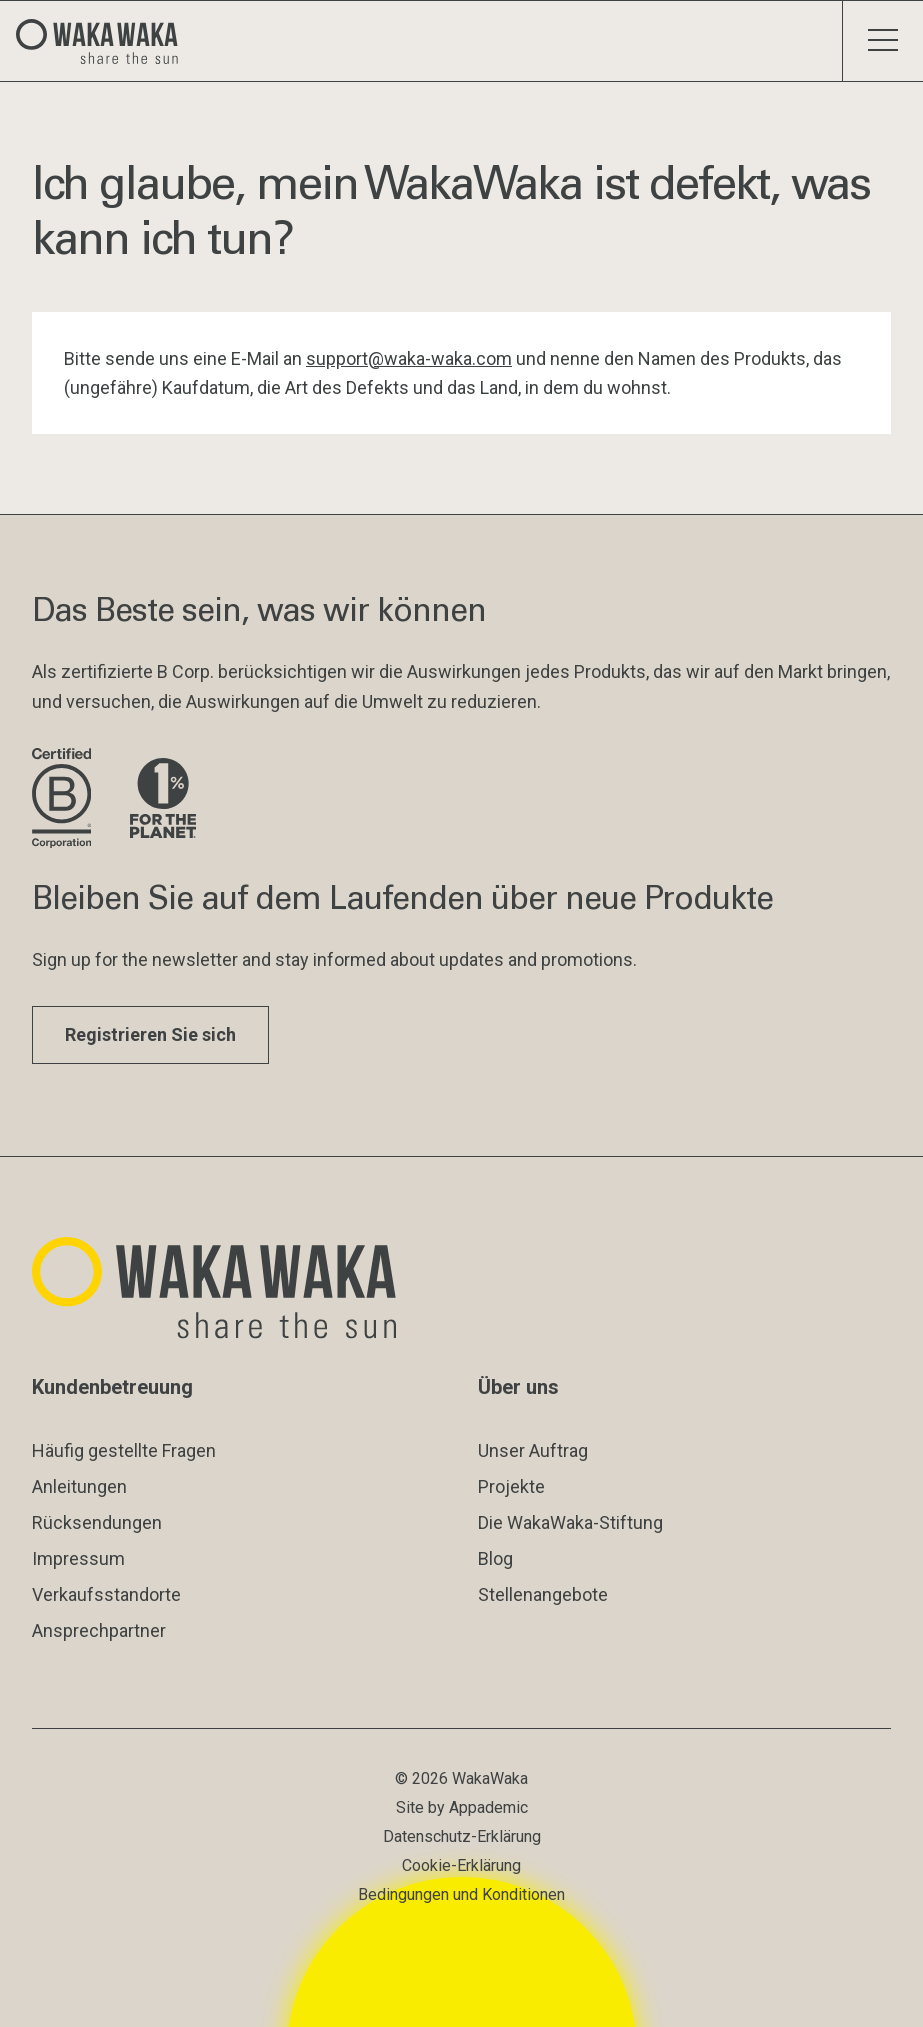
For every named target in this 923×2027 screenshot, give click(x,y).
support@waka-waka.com (409, 358)
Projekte (511, 1486)
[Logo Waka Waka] (105, 41)
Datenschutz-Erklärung (462, 1836)
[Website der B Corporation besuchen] (65, 799)
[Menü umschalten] (882, 41)
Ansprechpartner (99, 1630)
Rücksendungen (97, 1522)
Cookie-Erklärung (461, 1865)
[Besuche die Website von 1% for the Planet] (163, 799)
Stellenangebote (543, 1594)
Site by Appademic (462, 1807)
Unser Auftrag (533, 1450)
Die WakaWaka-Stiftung (570, 1522)
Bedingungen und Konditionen (461, 1894)
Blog (495, 1558)
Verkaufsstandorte (106, 1594)
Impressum (78, 1558)
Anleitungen (79, 1486)
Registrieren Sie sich (150, 1034)
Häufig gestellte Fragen (124, 1450)
